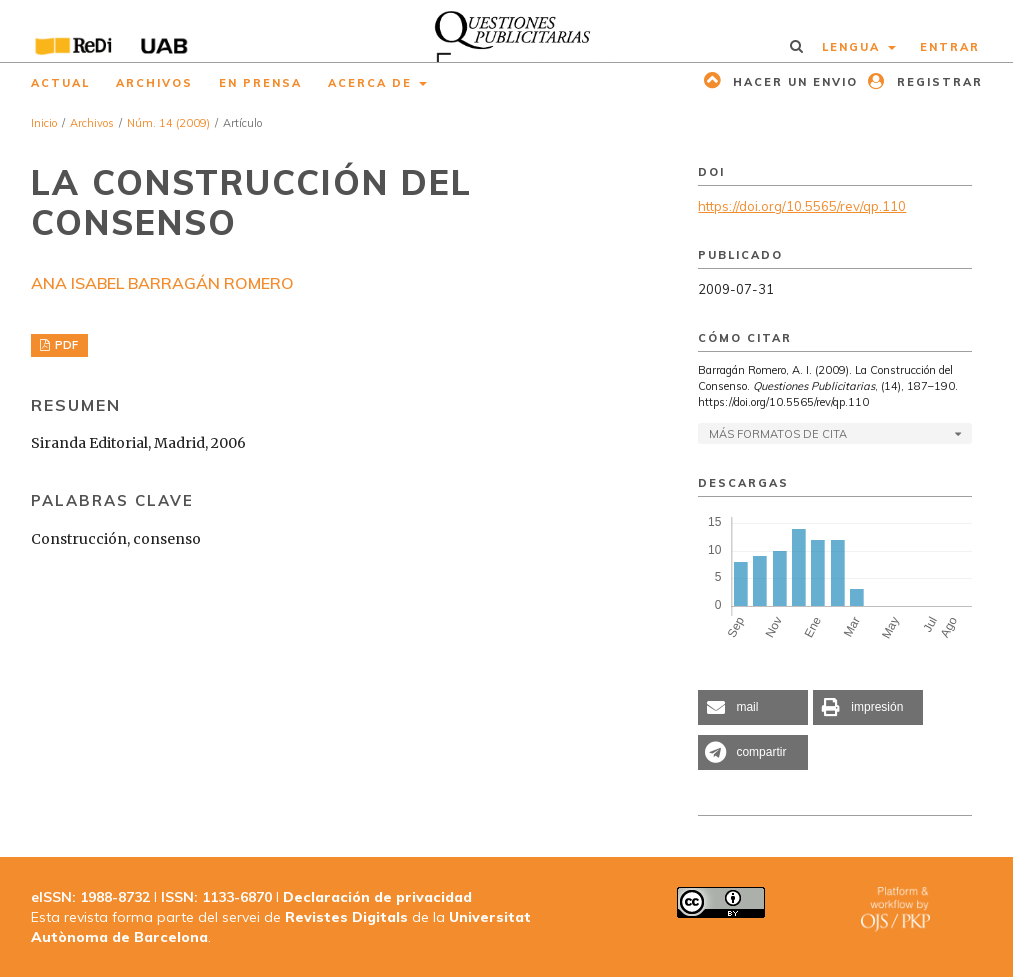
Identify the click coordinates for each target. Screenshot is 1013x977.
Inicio (44, 123)
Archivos (154, 83)
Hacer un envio (793, 82)
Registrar (937, 82)
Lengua (853, 47)
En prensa (260, 83)
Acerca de (372, 83)
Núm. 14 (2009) (168, 123)
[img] (506, 31)
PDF (65, 345)
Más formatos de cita (778, 434)
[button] (753, 707)
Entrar (950, 47)
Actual (60, 83)
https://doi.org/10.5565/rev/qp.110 (802, 206)
